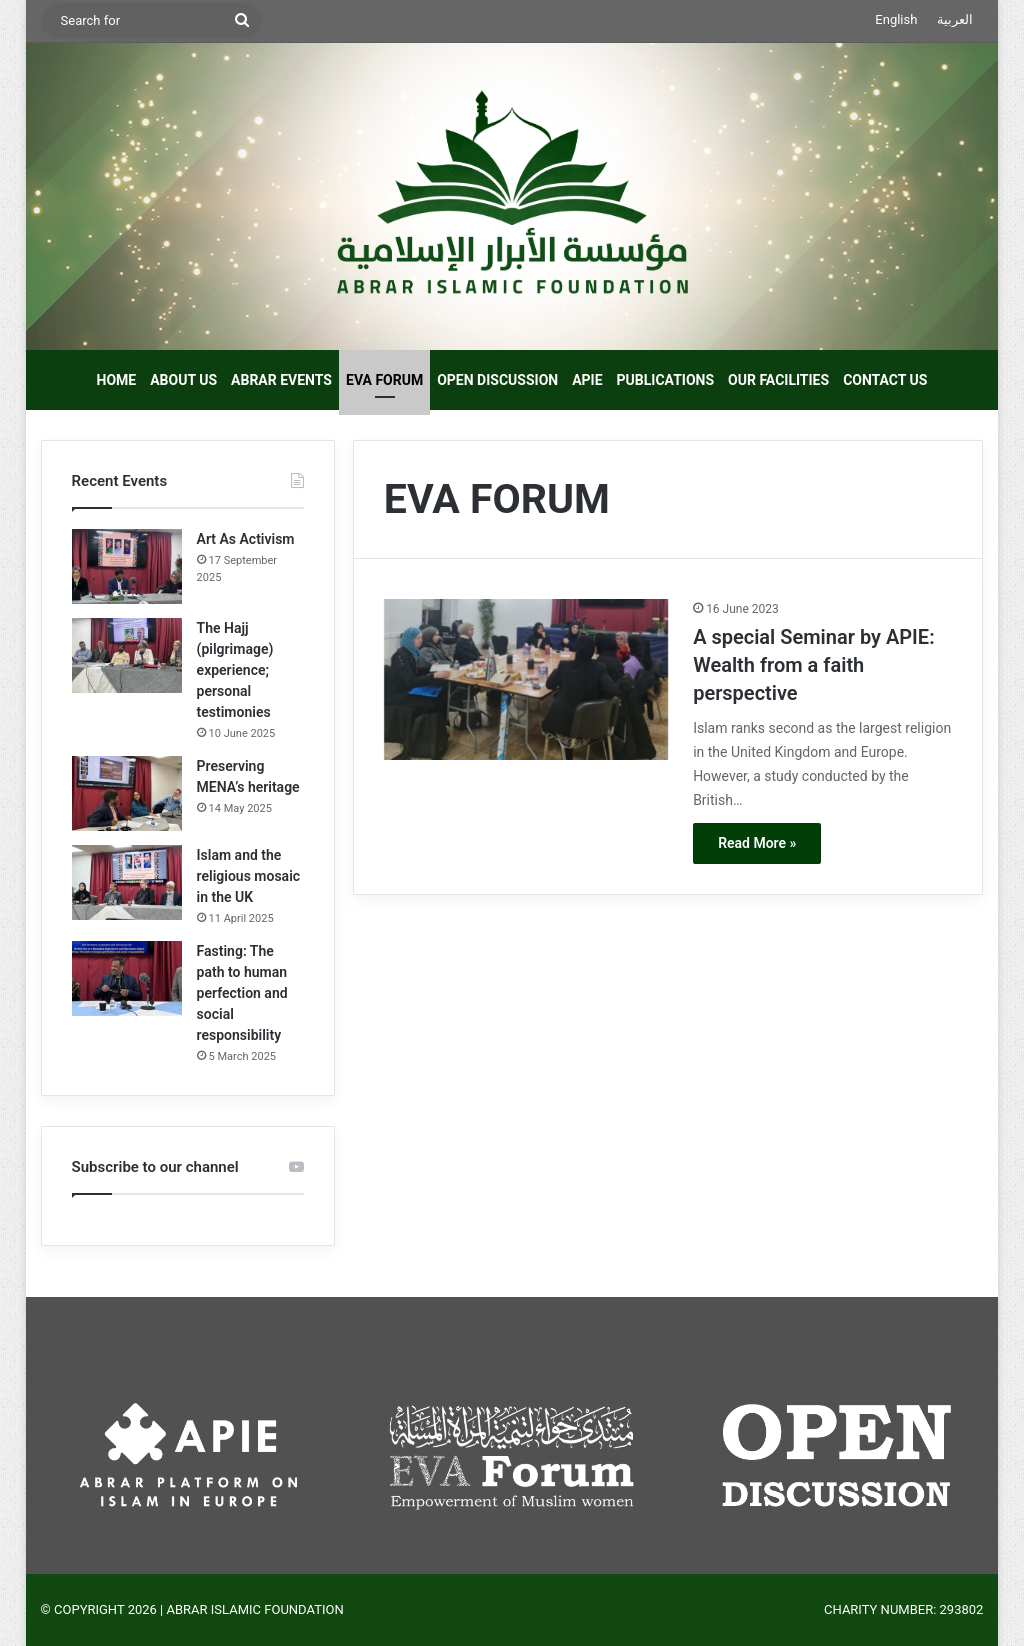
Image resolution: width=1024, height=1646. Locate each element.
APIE (587, 380)
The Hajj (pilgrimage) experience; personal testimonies (235, 670)
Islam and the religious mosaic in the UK (248, 876)
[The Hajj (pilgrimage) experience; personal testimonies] (127, 655)
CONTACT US (885, 380)
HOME (117, 380)
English (896, 19)
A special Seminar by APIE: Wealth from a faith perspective (813, 665)
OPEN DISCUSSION (497, 380)
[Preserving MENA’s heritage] (127, 793)
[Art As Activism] (127, 566)
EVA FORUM (384, 380)
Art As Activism (246, 539)
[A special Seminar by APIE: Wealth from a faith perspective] (526, 679)
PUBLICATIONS (666, 380)
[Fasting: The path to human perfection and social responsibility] (127, 978)
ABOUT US (183, 380)
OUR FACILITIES (778, 380)
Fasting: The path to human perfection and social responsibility (242, 993)
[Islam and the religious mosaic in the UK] (127, 882)
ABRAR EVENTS (281, 380)
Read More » (757, 843)
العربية (955, 19)
